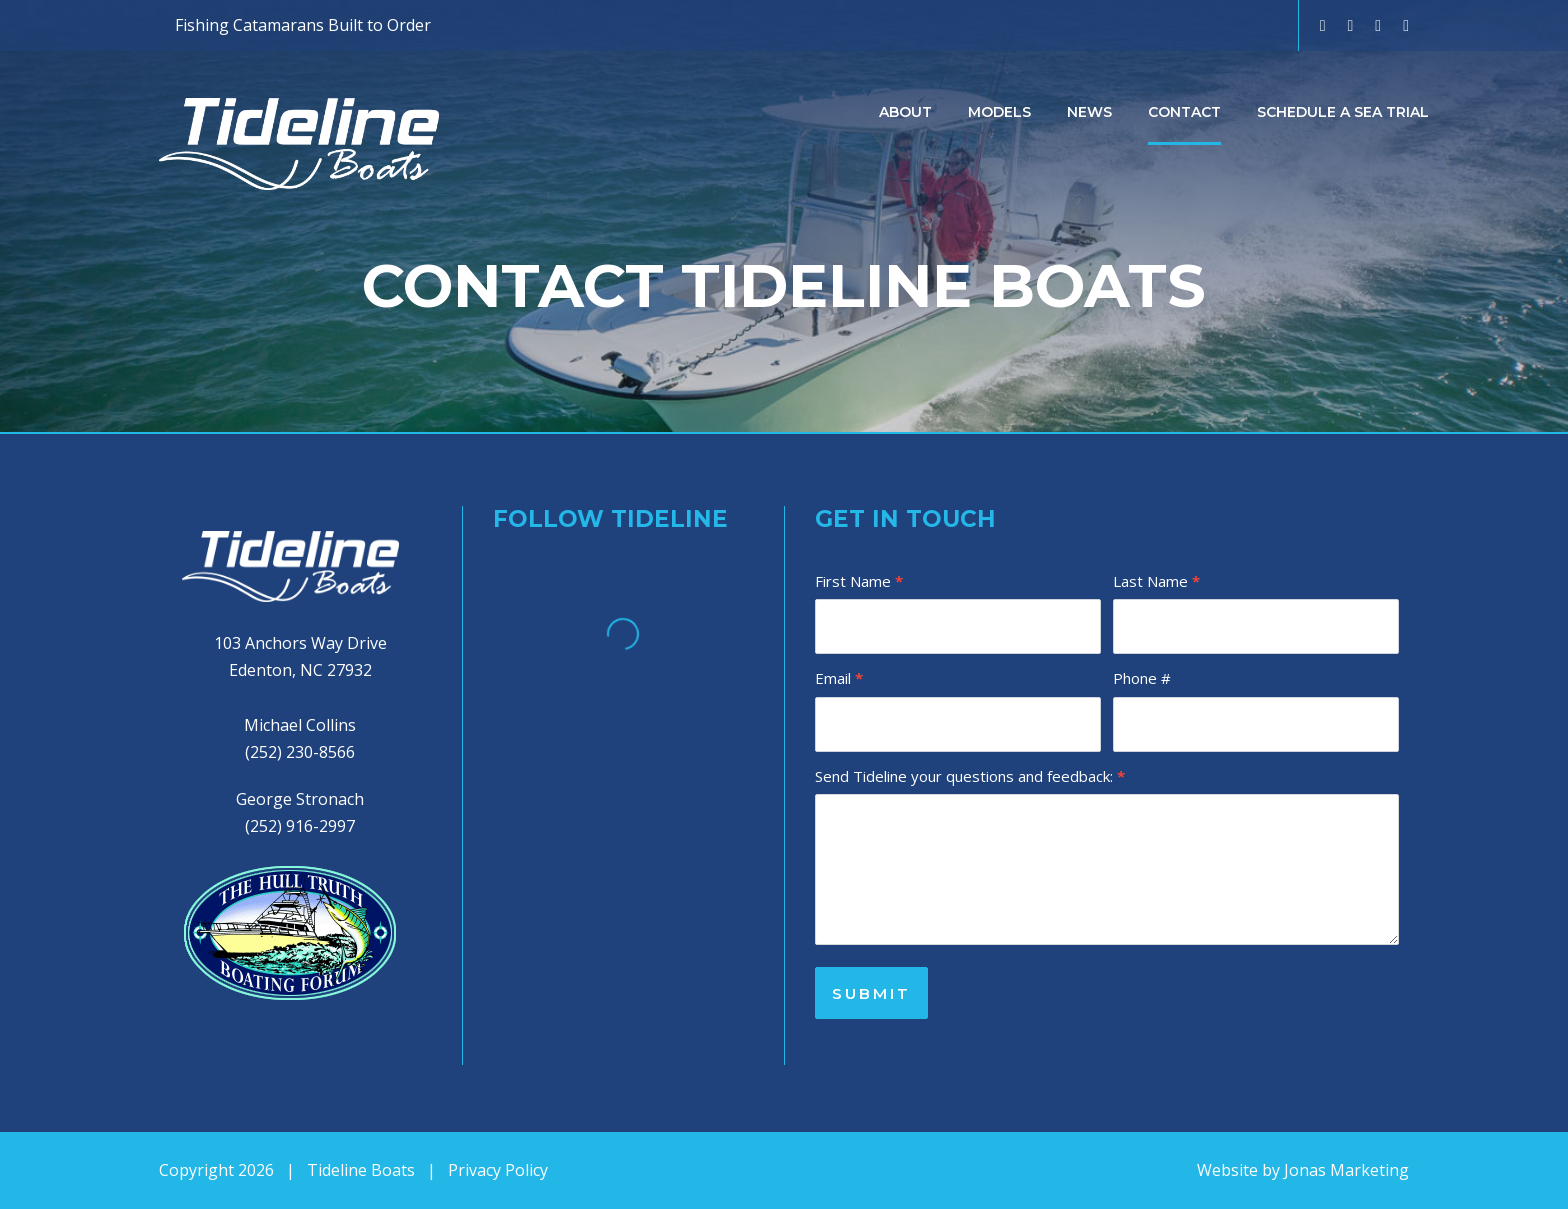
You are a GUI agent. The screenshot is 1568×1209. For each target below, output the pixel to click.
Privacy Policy (498, 1170)
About (905, 112)
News (1089, 112)
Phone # (1142, 678)
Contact (1184, 112)
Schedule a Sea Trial (1343, 112)
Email (839, 678)
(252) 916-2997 (300, 826)
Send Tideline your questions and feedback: (970, 776)
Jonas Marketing (1346, 1170)
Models (999, 112)
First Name (859, 581)
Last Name (1156, 581)
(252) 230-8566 (300, 752)
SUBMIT (871, 993)
